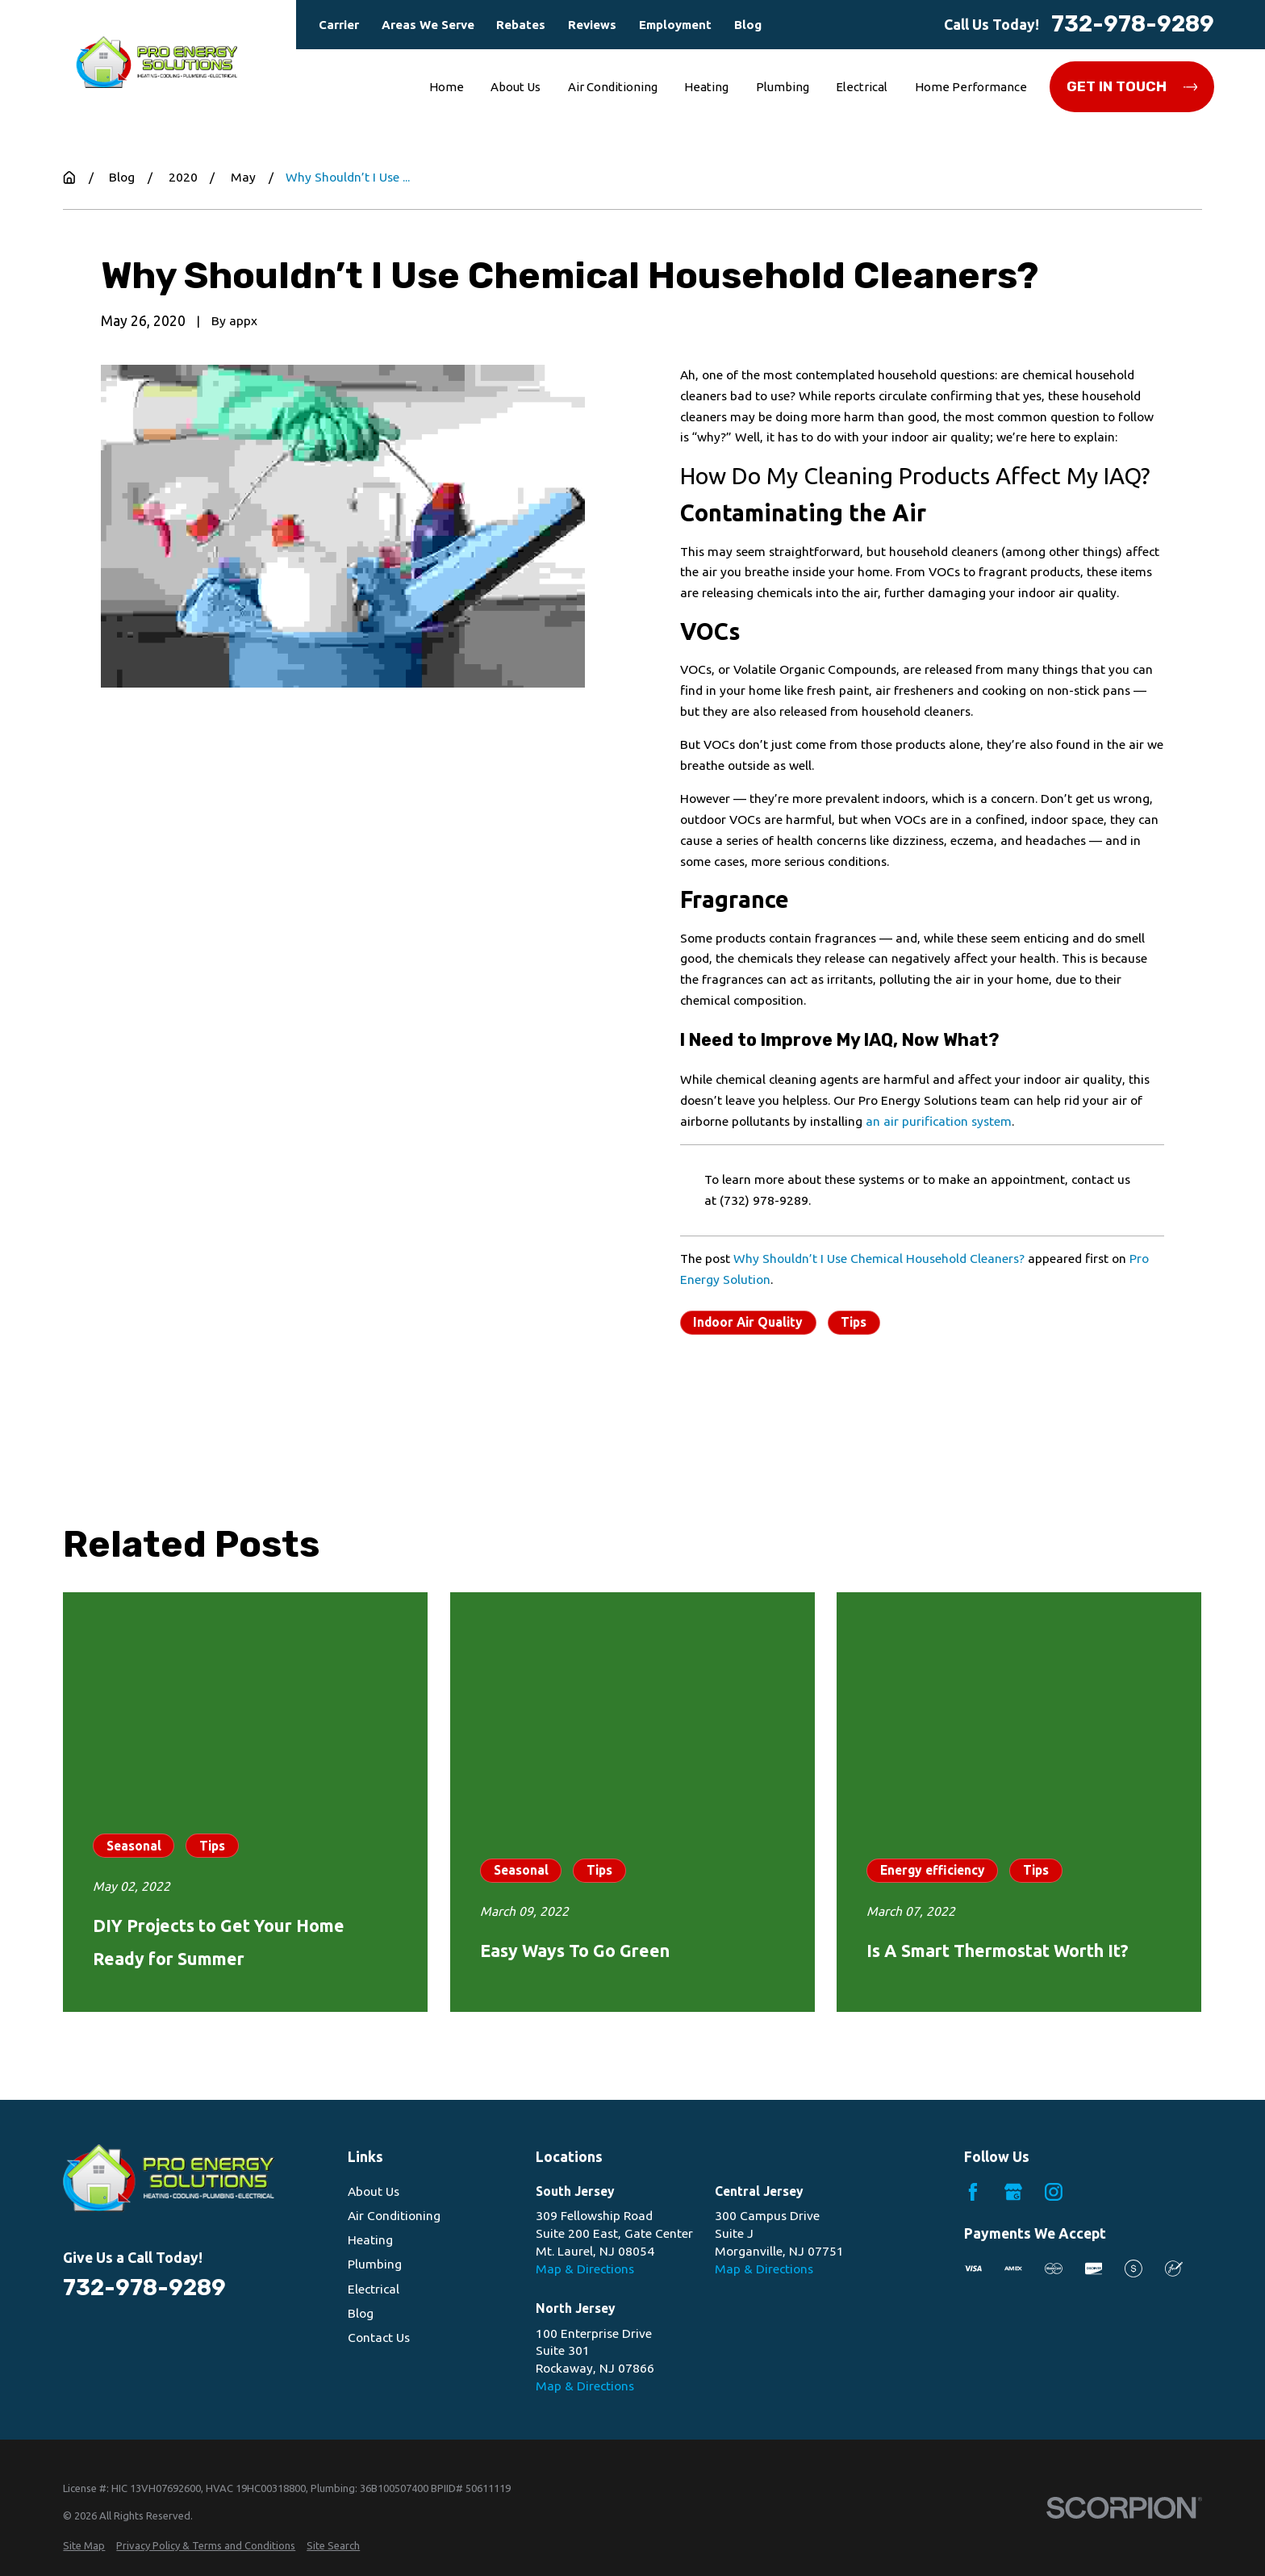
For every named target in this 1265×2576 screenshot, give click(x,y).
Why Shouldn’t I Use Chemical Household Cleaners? (879, 1258)
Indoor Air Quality (748, 1322)
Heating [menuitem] (706, 87)
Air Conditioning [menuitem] (613, 87)
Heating (370, 2239)
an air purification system (939, 1121)
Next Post (914, 1408)
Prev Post (754, 1408)
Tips (853, 1322)
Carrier (339, 24)
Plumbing (375, 2263)
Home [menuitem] (446, 87)
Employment (675, 24)
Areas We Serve (428, 24)
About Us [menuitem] (516, 87)
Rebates (520, 24)
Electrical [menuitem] (861, 87)
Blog (748, 24)
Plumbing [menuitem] (782, 87)
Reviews (592, 24)
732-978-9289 (1132, 23)
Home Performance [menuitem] (971, 87)
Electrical (373, 2288)
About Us (373, 2191)
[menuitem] (84, 2545)
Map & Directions (585, 2268)
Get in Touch (1132, 86)
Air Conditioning (394, 2215)
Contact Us (379, 2337)
